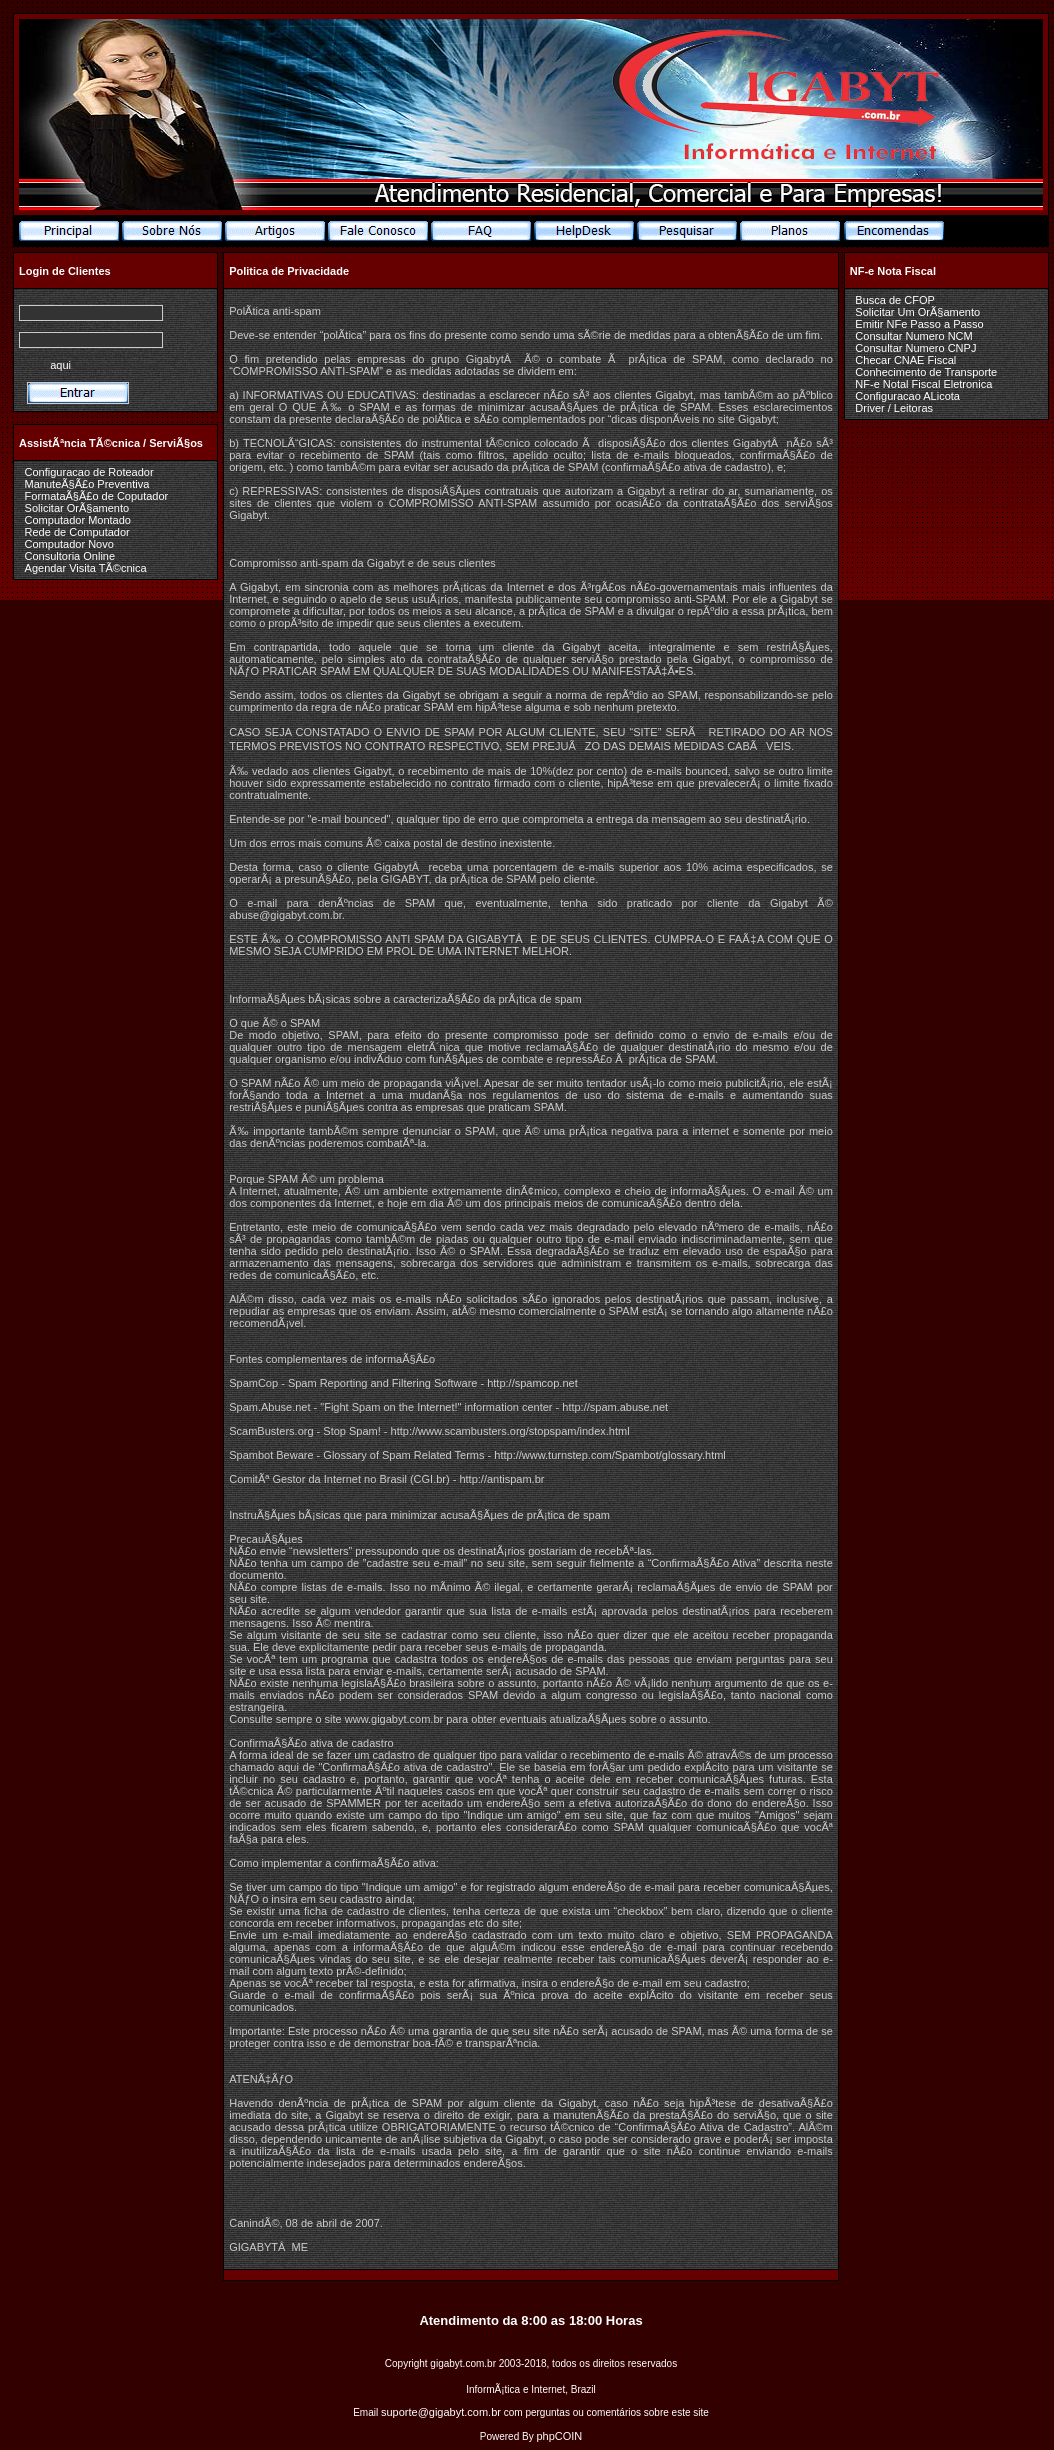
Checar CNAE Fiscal (905, 360)
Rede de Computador (77, 532)
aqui (60, 365)
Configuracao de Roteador (89, 472)
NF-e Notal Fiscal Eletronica (923, 384)
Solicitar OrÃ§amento (77, 508)
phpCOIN (559, 2436)
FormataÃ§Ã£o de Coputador (97, 496)
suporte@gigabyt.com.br (441, 2412)
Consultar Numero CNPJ (915, 348)
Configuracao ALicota (907, 396)
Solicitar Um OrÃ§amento (917, 312)
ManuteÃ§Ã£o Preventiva (87, 484)
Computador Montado (78, 520)
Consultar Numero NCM (913, 336)
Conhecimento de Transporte (926, 372)
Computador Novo (69, 544)
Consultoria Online (70, 556)
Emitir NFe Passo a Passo (919, 324)
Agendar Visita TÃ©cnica (86, 568)
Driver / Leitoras (894, 408)
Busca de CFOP (894, 300)
